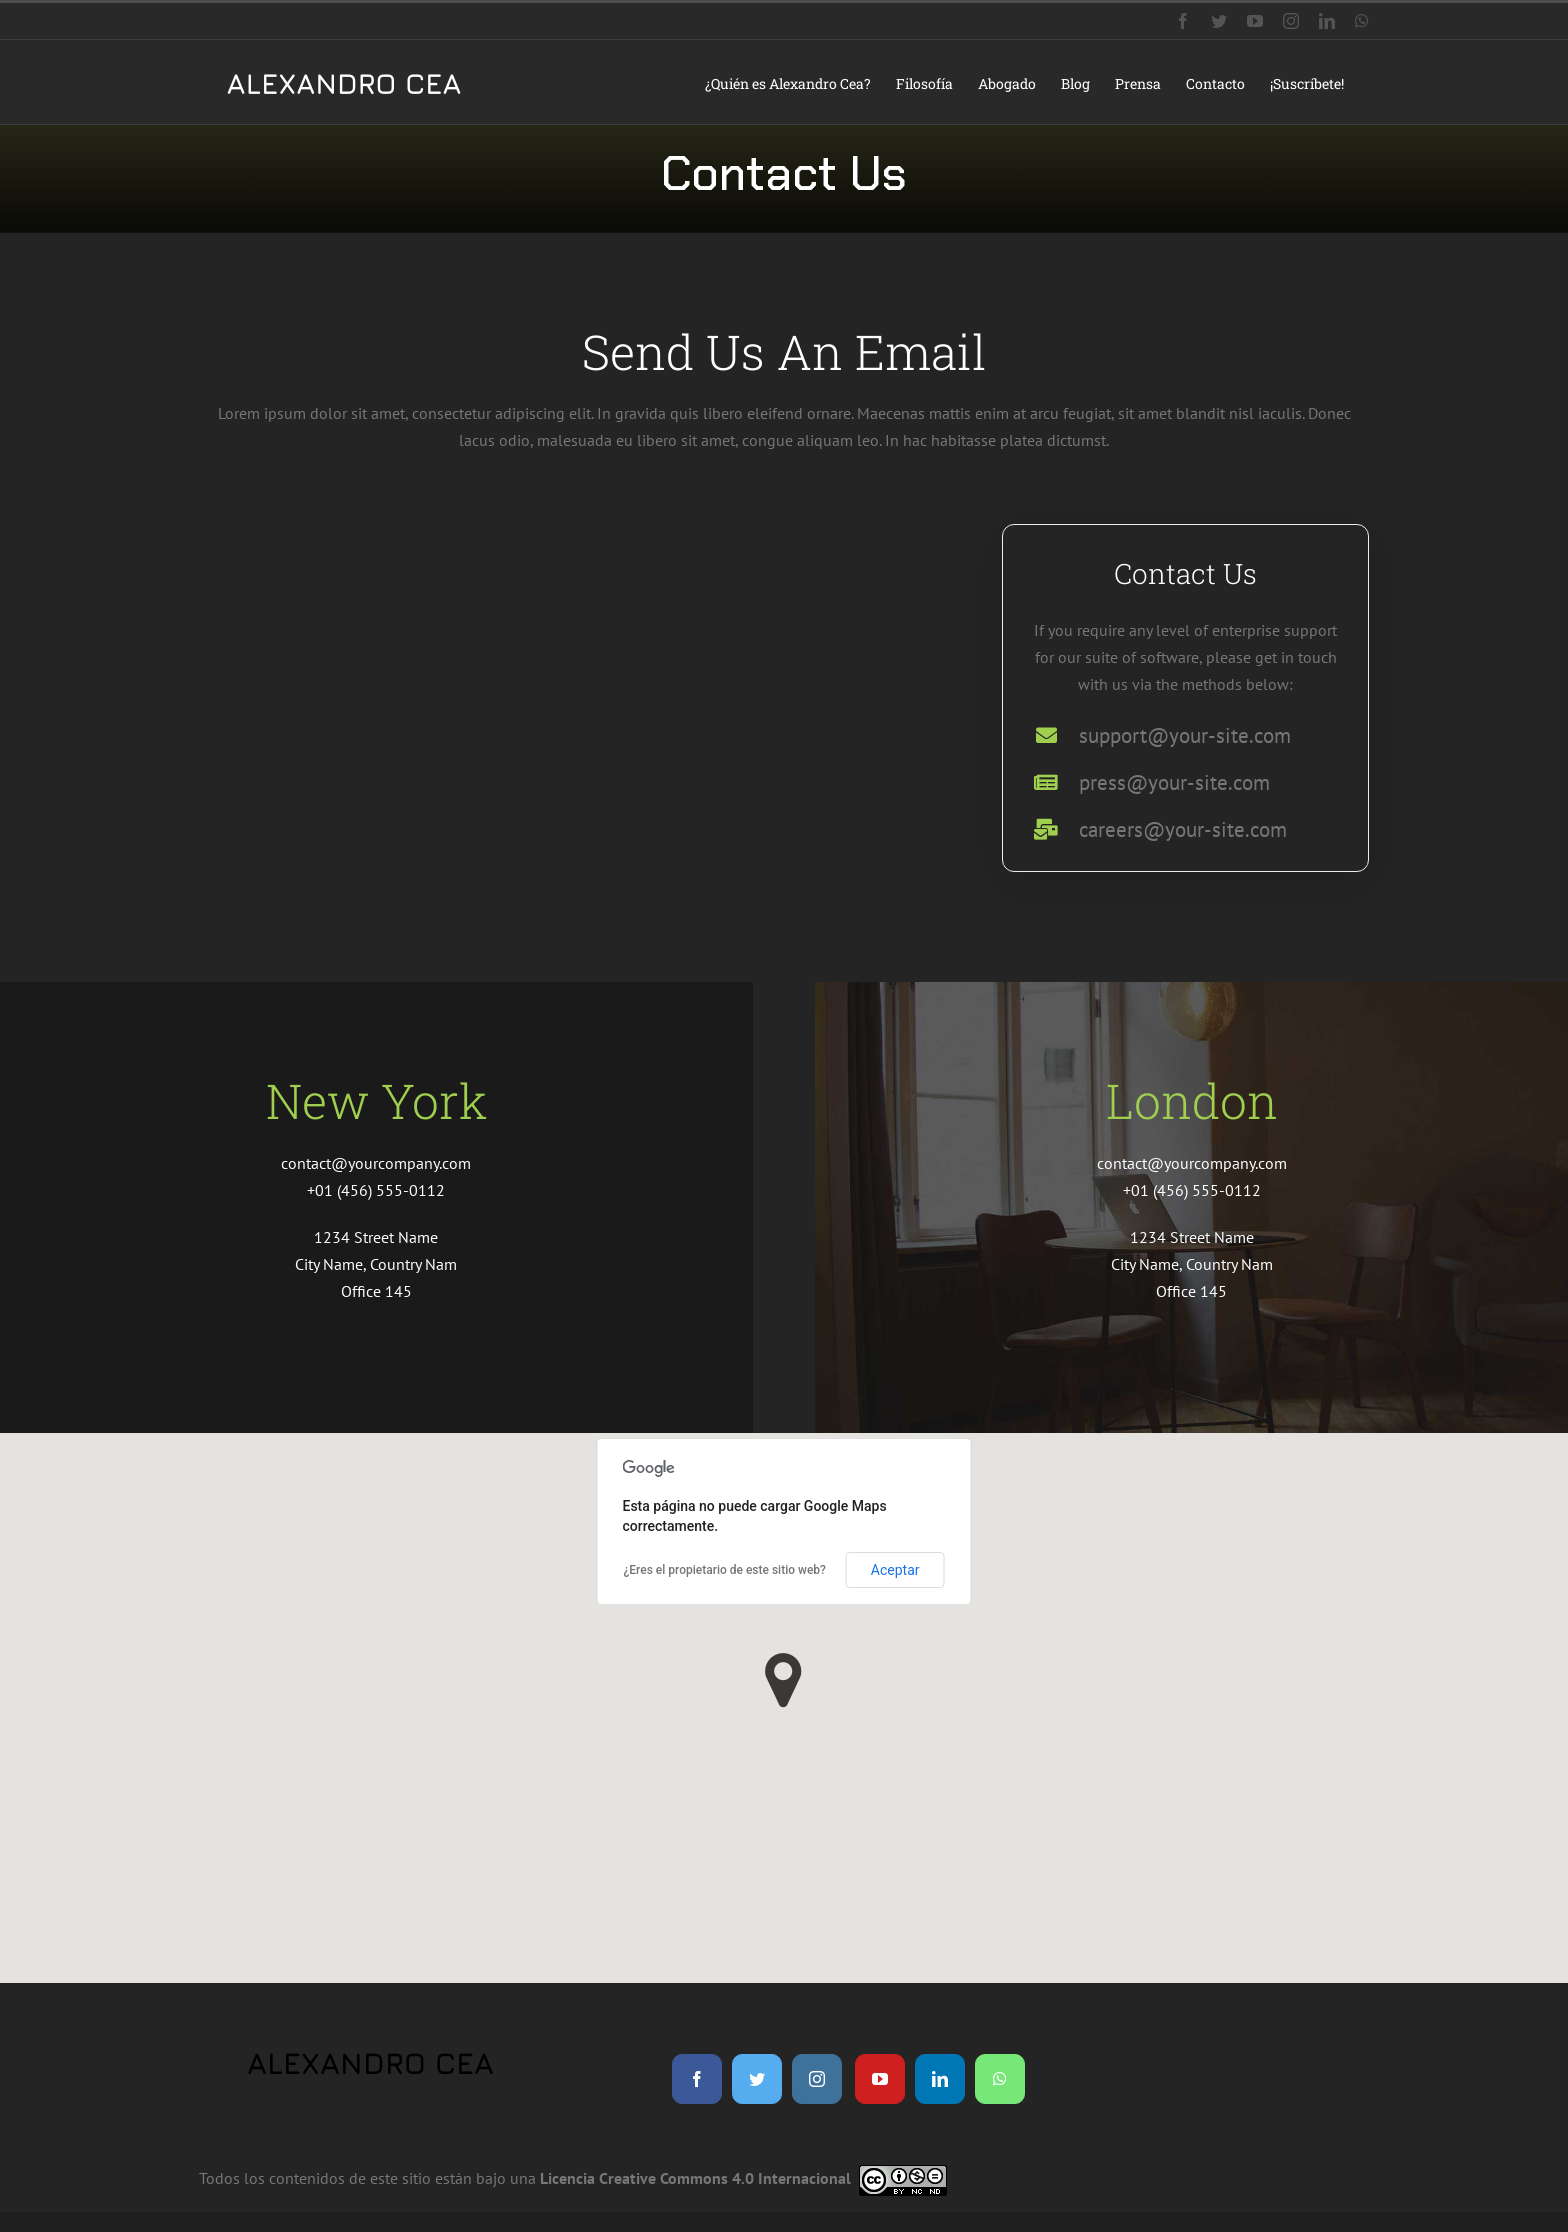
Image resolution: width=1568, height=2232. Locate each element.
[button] (783, 1680)
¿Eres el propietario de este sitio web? (725, 1570)
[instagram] (817, 2079)
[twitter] (757, 2079)
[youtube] (880, 2079)
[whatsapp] (1000, 2079)
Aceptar (895, 1570)
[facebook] (697, 2079)
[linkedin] (940, 2079)
